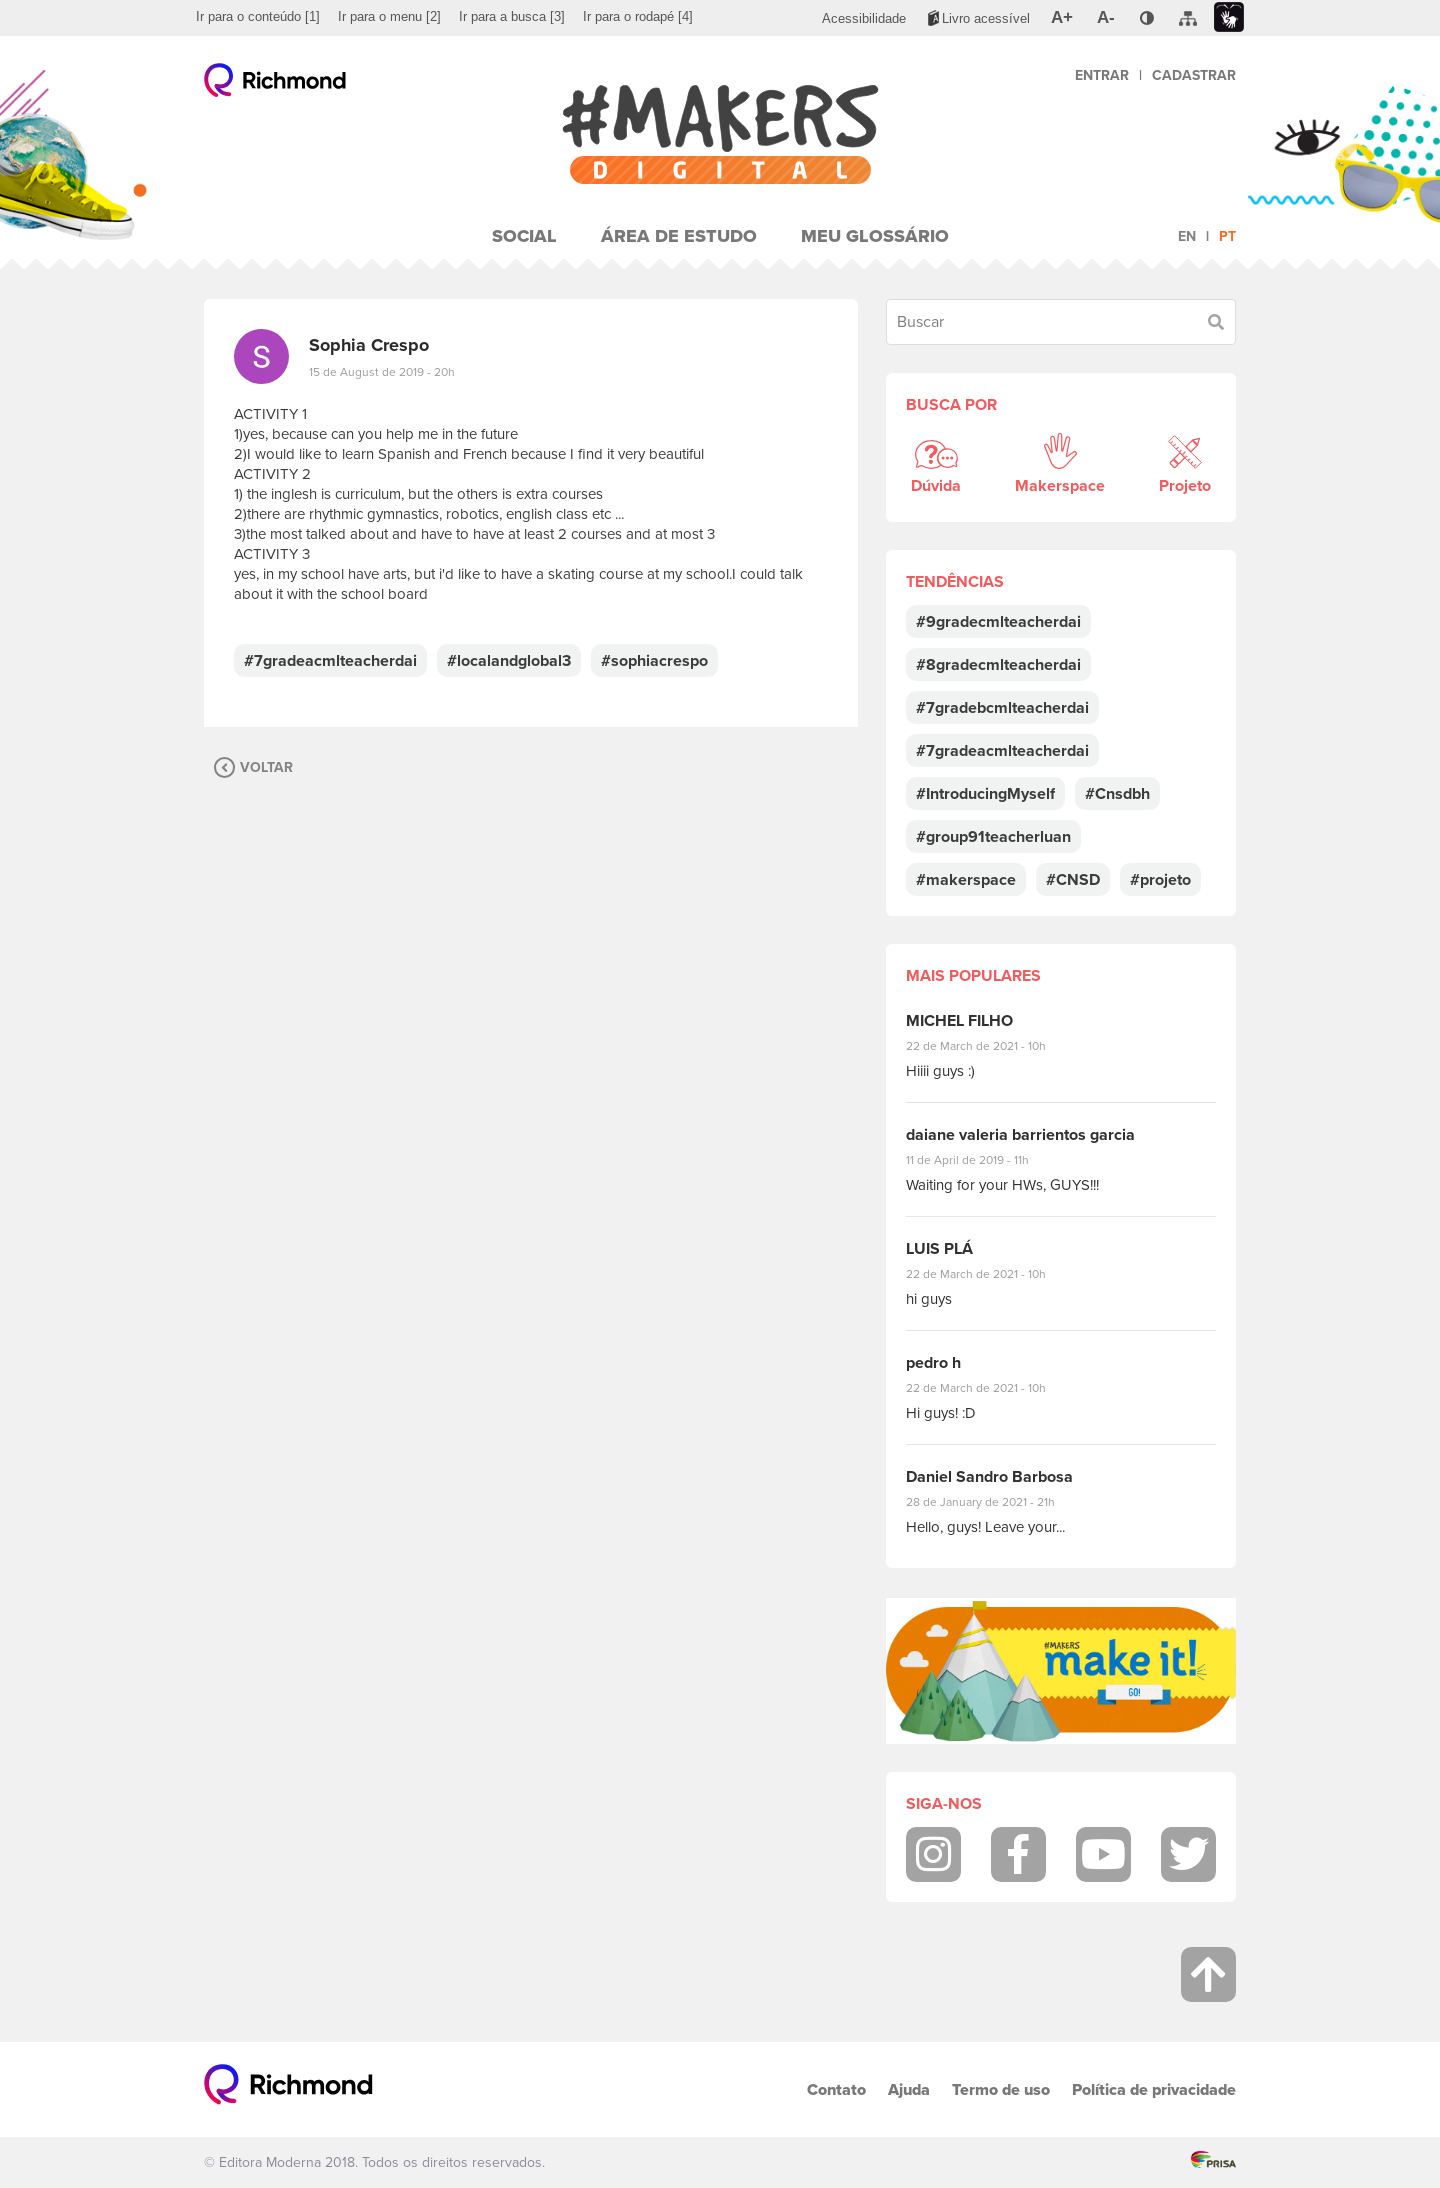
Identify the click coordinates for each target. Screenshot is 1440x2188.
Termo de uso (1001, 2089)
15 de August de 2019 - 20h (382, 372)
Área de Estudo (679, 236)
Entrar (1102, 75)
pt (1227, 236)
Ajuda (909, 2089)
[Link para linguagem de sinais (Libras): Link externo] (1229, 17)
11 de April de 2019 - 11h (981, 1160)
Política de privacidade (1154, 2089)
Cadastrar (1194, 75)
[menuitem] (258, 17)
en (1187, 236)
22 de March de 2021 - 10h (993, 1046)
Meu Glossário (875, 236)
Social (524, 236)
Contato (836, 2089)
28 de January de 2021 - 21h (995, 1502)
